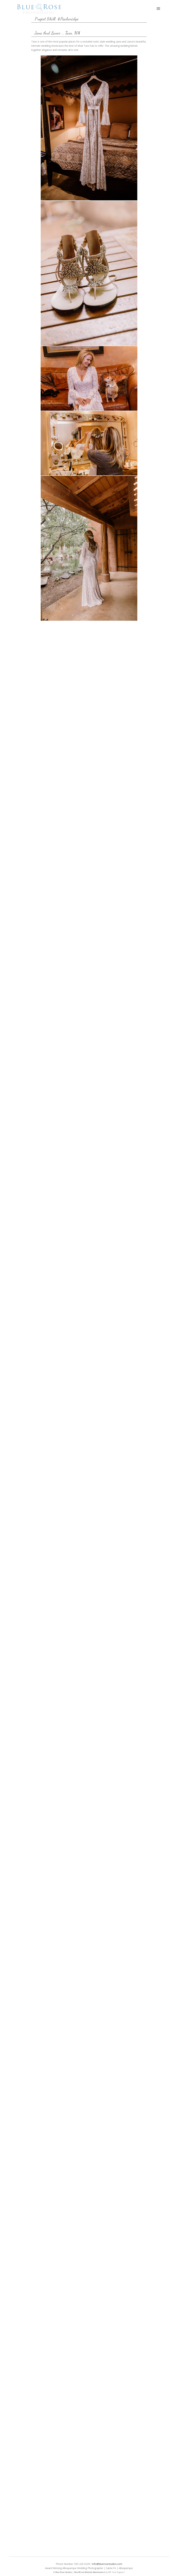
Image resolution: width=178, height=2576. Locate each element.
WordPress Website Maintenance (89, 2572)
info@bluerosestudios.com (107, 2564)
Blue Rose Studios (63, 2572)
